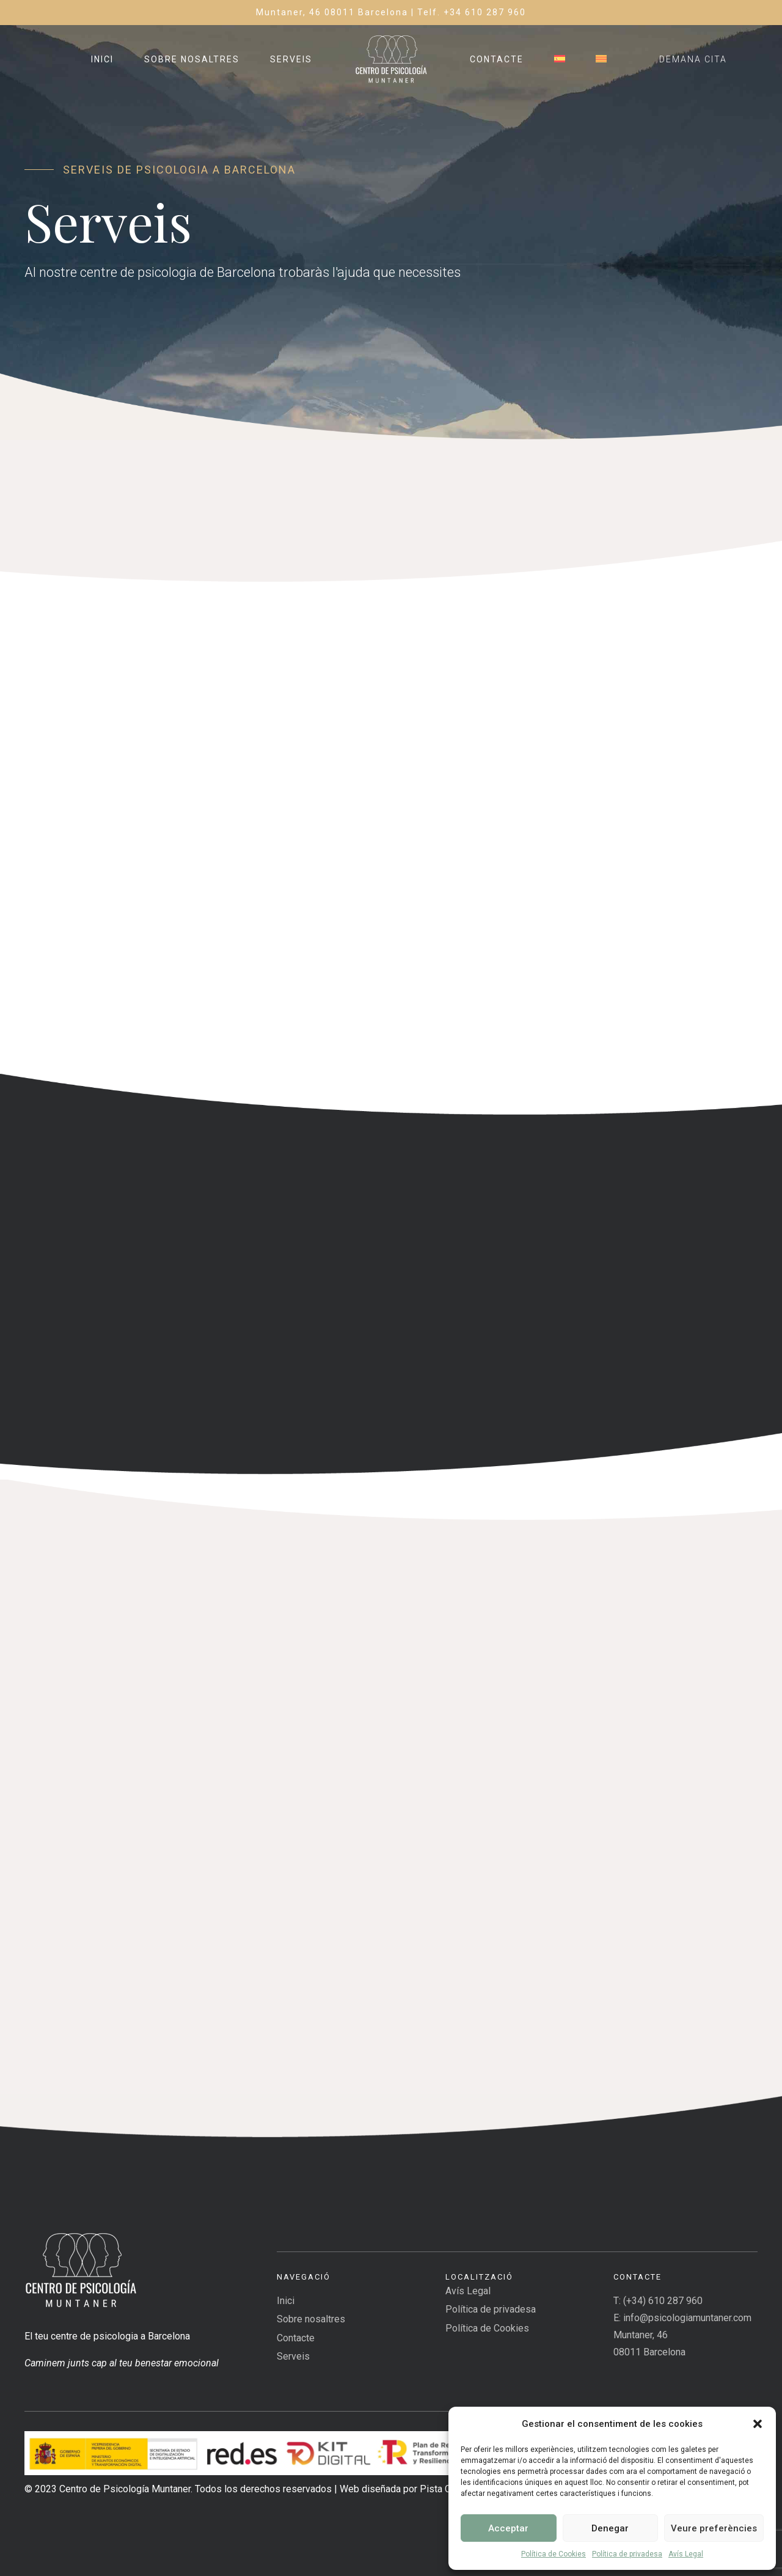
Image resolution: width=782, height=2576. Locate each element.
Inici (102, 59)
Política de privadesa (627, 2554)
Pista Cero (442, 2489)
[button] (757, 2424)
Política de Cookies (553, 2554)
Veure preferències (714, 2528)
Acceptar (508, 2528)
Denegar (610, 2528)
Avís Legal (685, 2554)
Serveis (291, 59)
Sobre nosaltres (191, 59)
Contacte (497, 59)
